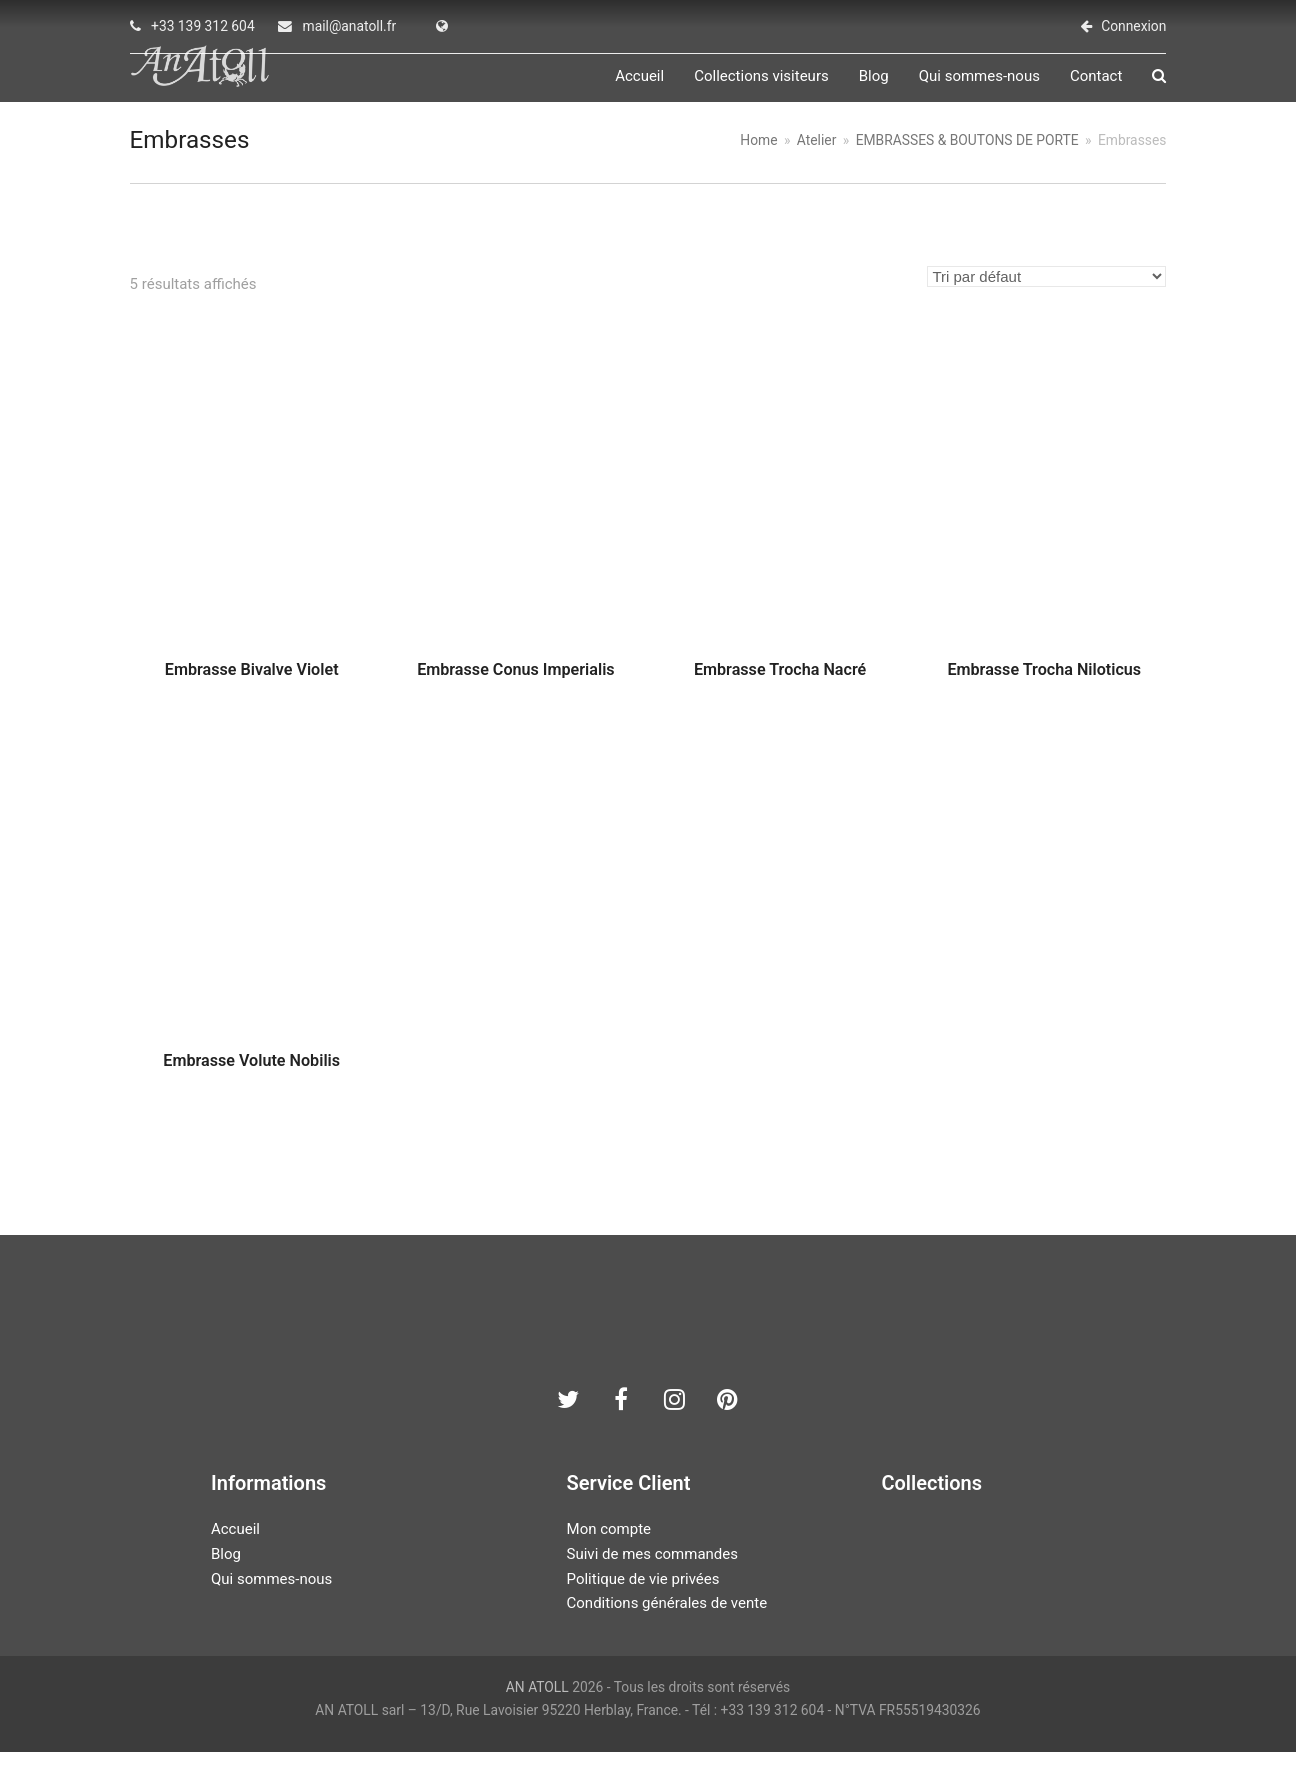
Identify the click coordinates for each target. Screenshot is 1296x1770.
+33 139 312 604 (203, 26)
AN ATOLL (537, 1706)
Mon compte (609, 1548)
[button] (1159, 86)
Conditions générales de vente (667, 1622)
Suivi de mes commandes (652, 1573)
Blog (226, 1573)
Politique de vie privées (643, 1597)
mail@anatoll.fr (350, 26)
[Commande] (1046, 294)
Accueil (235, 1548)
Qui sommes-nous (271, 1597)
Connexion (1133, 26)
